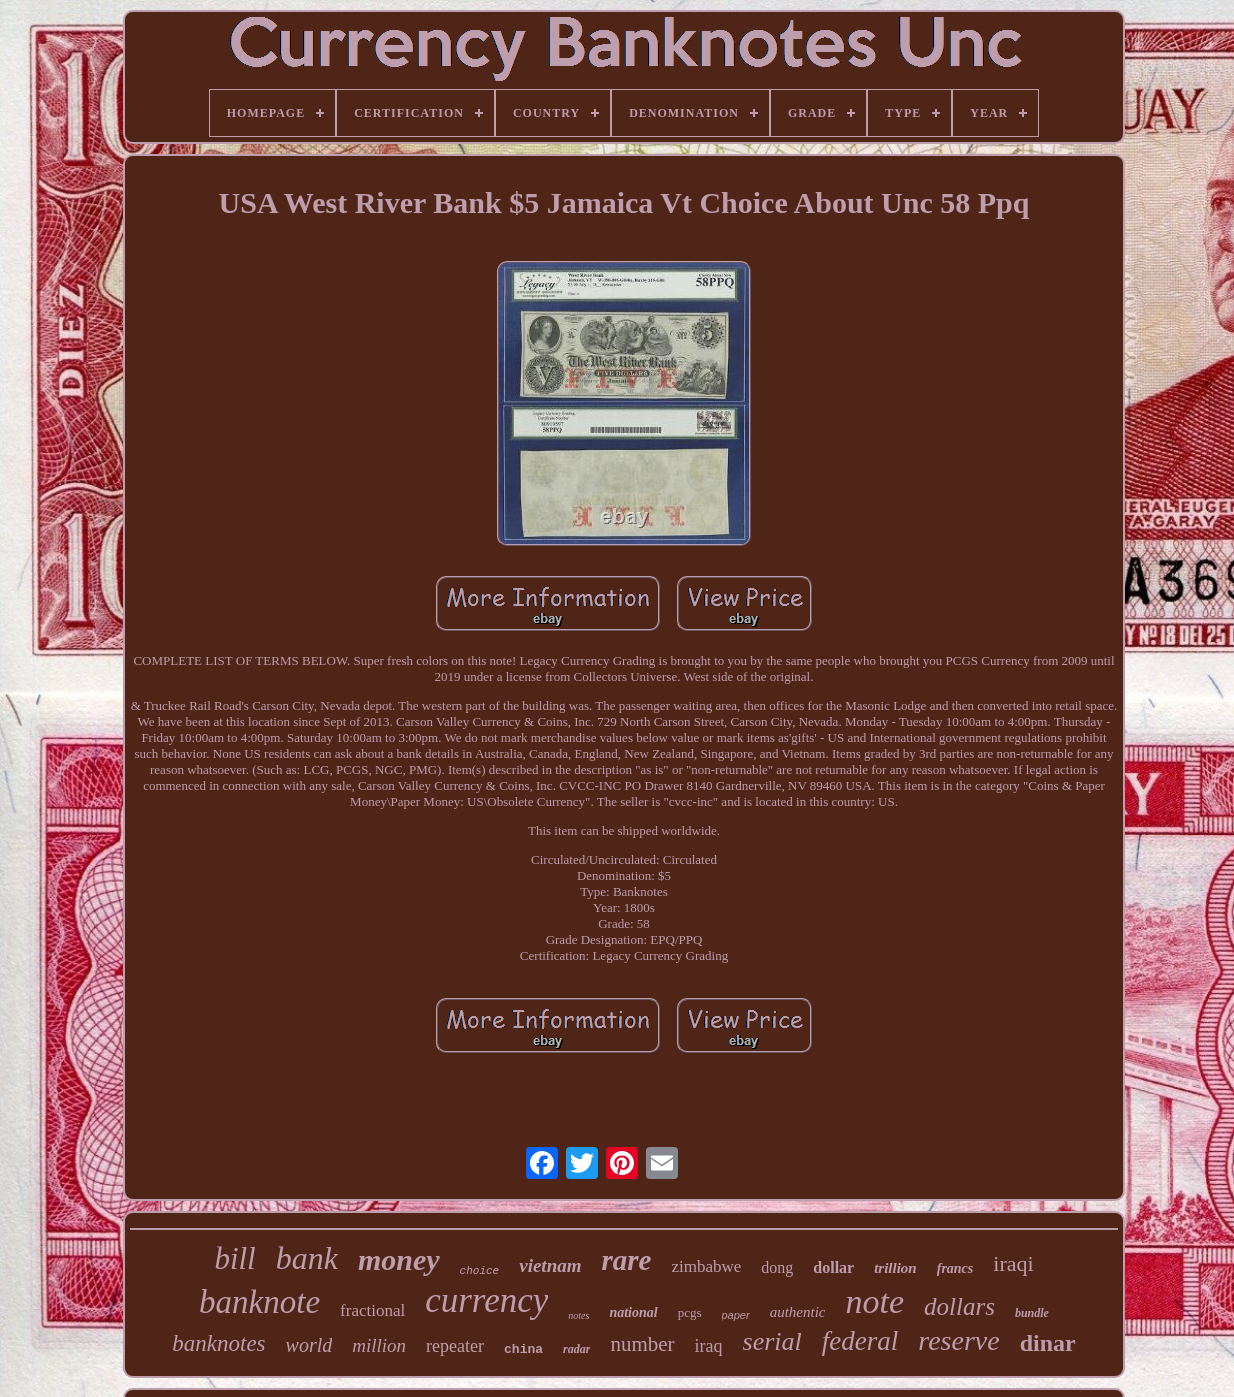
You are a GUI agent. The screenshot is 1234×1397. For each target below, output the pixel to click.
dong (777, 1267)
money (399, 1259)
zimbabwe (706, 1266)
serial (772, 1341)
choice (480, 1271)
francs (955, 1268)
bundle (1032, 1313)
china (523, 1349)
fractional (372, 1310)
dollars (959, 1306)
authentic (798, 1312)
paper (736, 1315)
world (309, 1345)
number (642, 1344)
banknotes (218, 1343)
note (874, 1301)
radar (576, 1349)
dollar (833, 1267)
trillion (895, 1268)
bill (234, 1258)
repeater (455, 1346)
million (379, 1345)
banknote (259, 1302)
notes (578, 1315)
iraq (709, 1346)
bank (307, 1258)
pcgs (690, 1312)
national (633, 1312)
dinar (1048, 1343)
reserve (958, 1340)
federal (860, 1341)
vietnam (550, 1265)
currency (486, 1300)
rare (626, 1260)
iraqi (1013, 1263)
